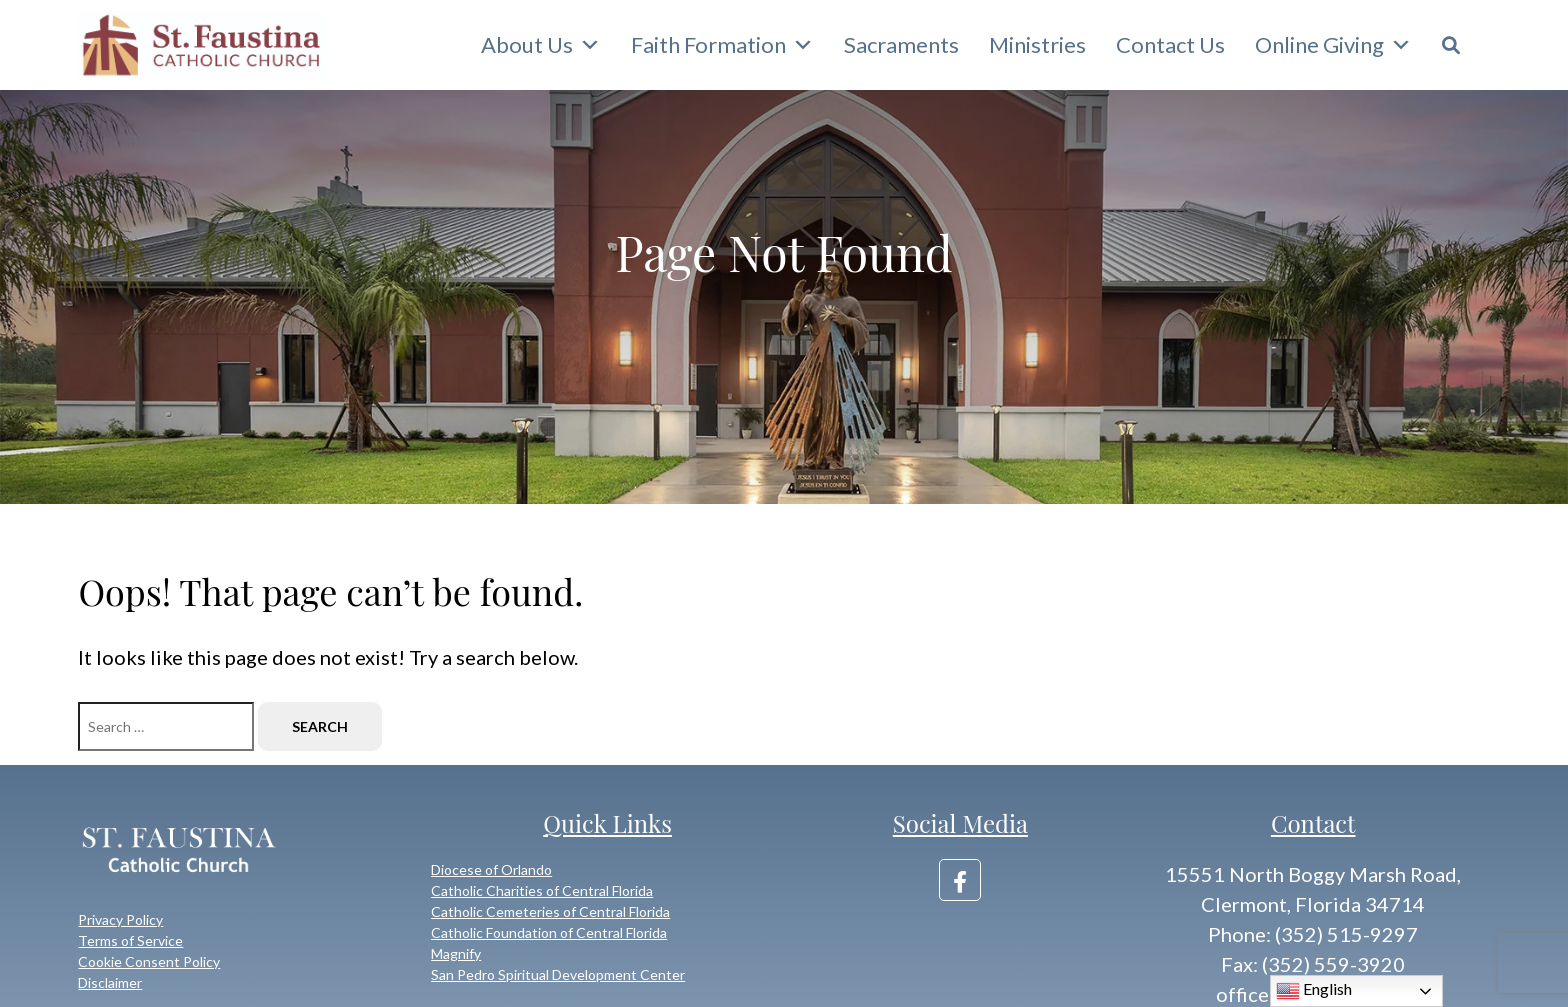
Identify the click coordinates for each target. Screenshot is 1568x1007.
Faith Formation (722, 45)
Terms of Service (130, 940)
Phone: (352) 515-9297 (1313, 934)
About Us (541, 45)
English (1314, 991)
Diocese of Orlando (491, 869)
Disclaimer (110, 982)
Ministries (1037, 44)
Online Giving (1333, 45)
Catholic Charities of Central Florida (542, 890)
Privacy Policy (120, 919)
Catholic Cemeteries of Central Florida (550, 911)
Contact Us (1170, 44)
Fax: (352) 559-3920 (1313, 964)
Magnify (456, 953)
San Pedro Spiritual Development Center (558, 974)
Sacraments (901, 44)
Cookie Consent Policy (149, 961)
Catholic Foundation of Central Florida (549, 932)
